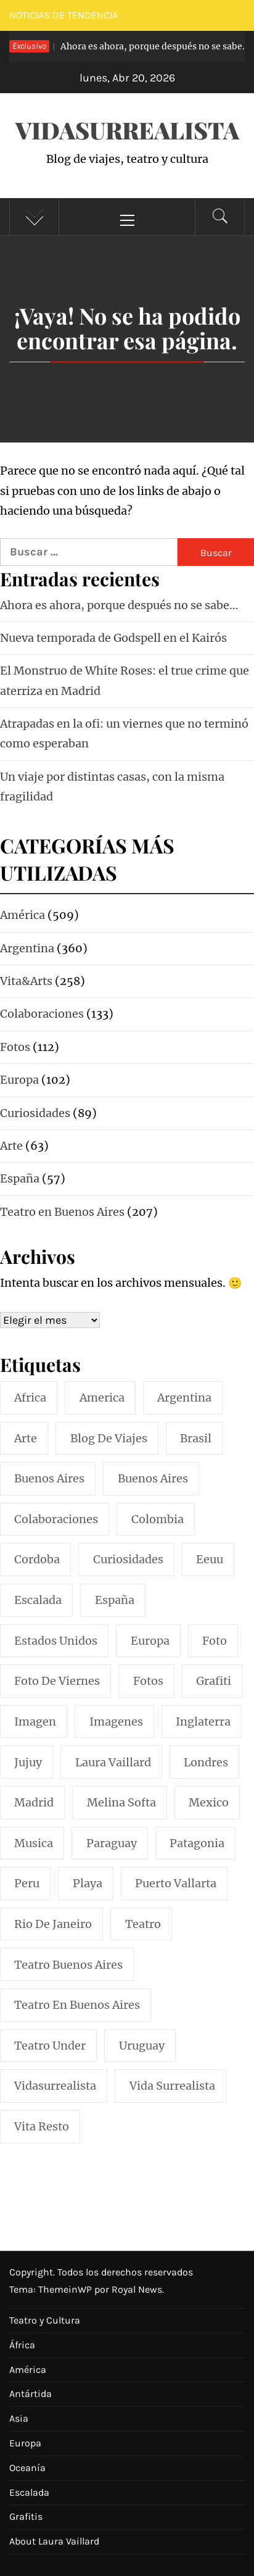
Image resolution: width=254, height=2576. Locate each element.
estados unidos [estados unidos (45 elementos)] (55, 1641)
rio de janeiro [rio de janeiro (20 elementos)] (53, 1924)
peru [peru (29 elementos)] (26, 1883)
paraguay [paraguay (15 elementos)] (111, 1843)
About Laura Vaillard (54, 2541)
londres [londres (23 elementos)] (206, 1762)
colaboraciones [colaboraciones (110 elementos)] (56, 1519)
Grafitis (26, 2516)
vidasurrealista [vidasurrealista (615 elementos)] (55, 2086)
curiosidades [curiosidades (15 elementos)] (128, 1559)
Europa (25, 2443)
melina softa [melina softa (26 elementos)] (121, 1802)
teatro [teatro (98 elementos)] (143, 1924)
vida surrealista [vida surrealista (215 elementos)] (172, 2086)
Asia (18, 2418)
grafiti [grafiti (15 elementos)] (213, 1681)
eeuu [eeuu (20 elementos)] (209, 1559)
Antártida (30, 2393)
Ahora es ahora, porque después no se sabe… (119, 605)
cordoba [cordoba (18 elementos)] (37, 1559)
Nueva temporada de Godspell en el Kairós (113, 638)
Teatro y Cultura (44, 2320)
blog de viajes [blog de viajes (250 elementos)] (108, 1438)
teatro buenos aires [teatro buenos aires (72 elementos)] (68, 1965)
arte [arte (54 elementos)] (25, 1438)
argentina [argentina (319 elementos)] (184, 1397)
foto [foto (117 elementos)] (214, 1641)
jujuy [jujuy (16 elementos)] (28, 1762)
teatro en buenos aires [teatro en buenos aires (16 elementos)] (77, 2005)
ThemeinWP (66, 2289)
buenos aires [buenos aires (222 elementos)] (49, 1478)
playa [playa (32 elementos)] (87, 1883)
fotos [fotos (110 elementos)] (148, 1681)
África (22, 2345)
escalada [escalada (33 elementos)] (38, 1600)
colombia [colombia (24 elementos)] (157, 1519)
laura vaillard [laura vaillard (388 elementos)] (113, 1762)
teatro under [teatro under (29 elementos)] (50, 2045)
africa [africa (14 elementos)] (30, 1397)
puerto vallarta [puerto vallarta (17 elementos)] (175, 1883)
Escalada (29, 2492)
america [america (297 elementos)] (102, 1397)
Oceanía (27, 2468)
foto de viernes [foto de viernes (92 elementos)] (57, 1681)
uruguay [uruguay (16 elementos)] (142, 2045)
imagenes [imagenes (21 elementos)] (116, 1721)
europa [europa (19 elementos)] (150, 1641)
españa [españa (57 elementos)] (114, 1600)
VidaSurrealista (127, 130)
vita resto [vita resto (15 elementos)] (41, 2126)
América (27, 2369)
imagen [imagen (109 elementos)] (35, 1721)
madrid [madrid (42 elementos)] (34, 1802)
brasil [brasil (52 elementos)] (195, 1438)
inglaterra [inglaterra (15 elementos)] (203, 1721)
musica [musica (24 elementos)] (33, 1843)
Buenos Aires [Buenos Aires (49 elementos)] (153, 1478)
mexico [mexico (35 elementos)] (209, 1802)
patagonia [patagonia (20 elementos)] (197, 1843)
